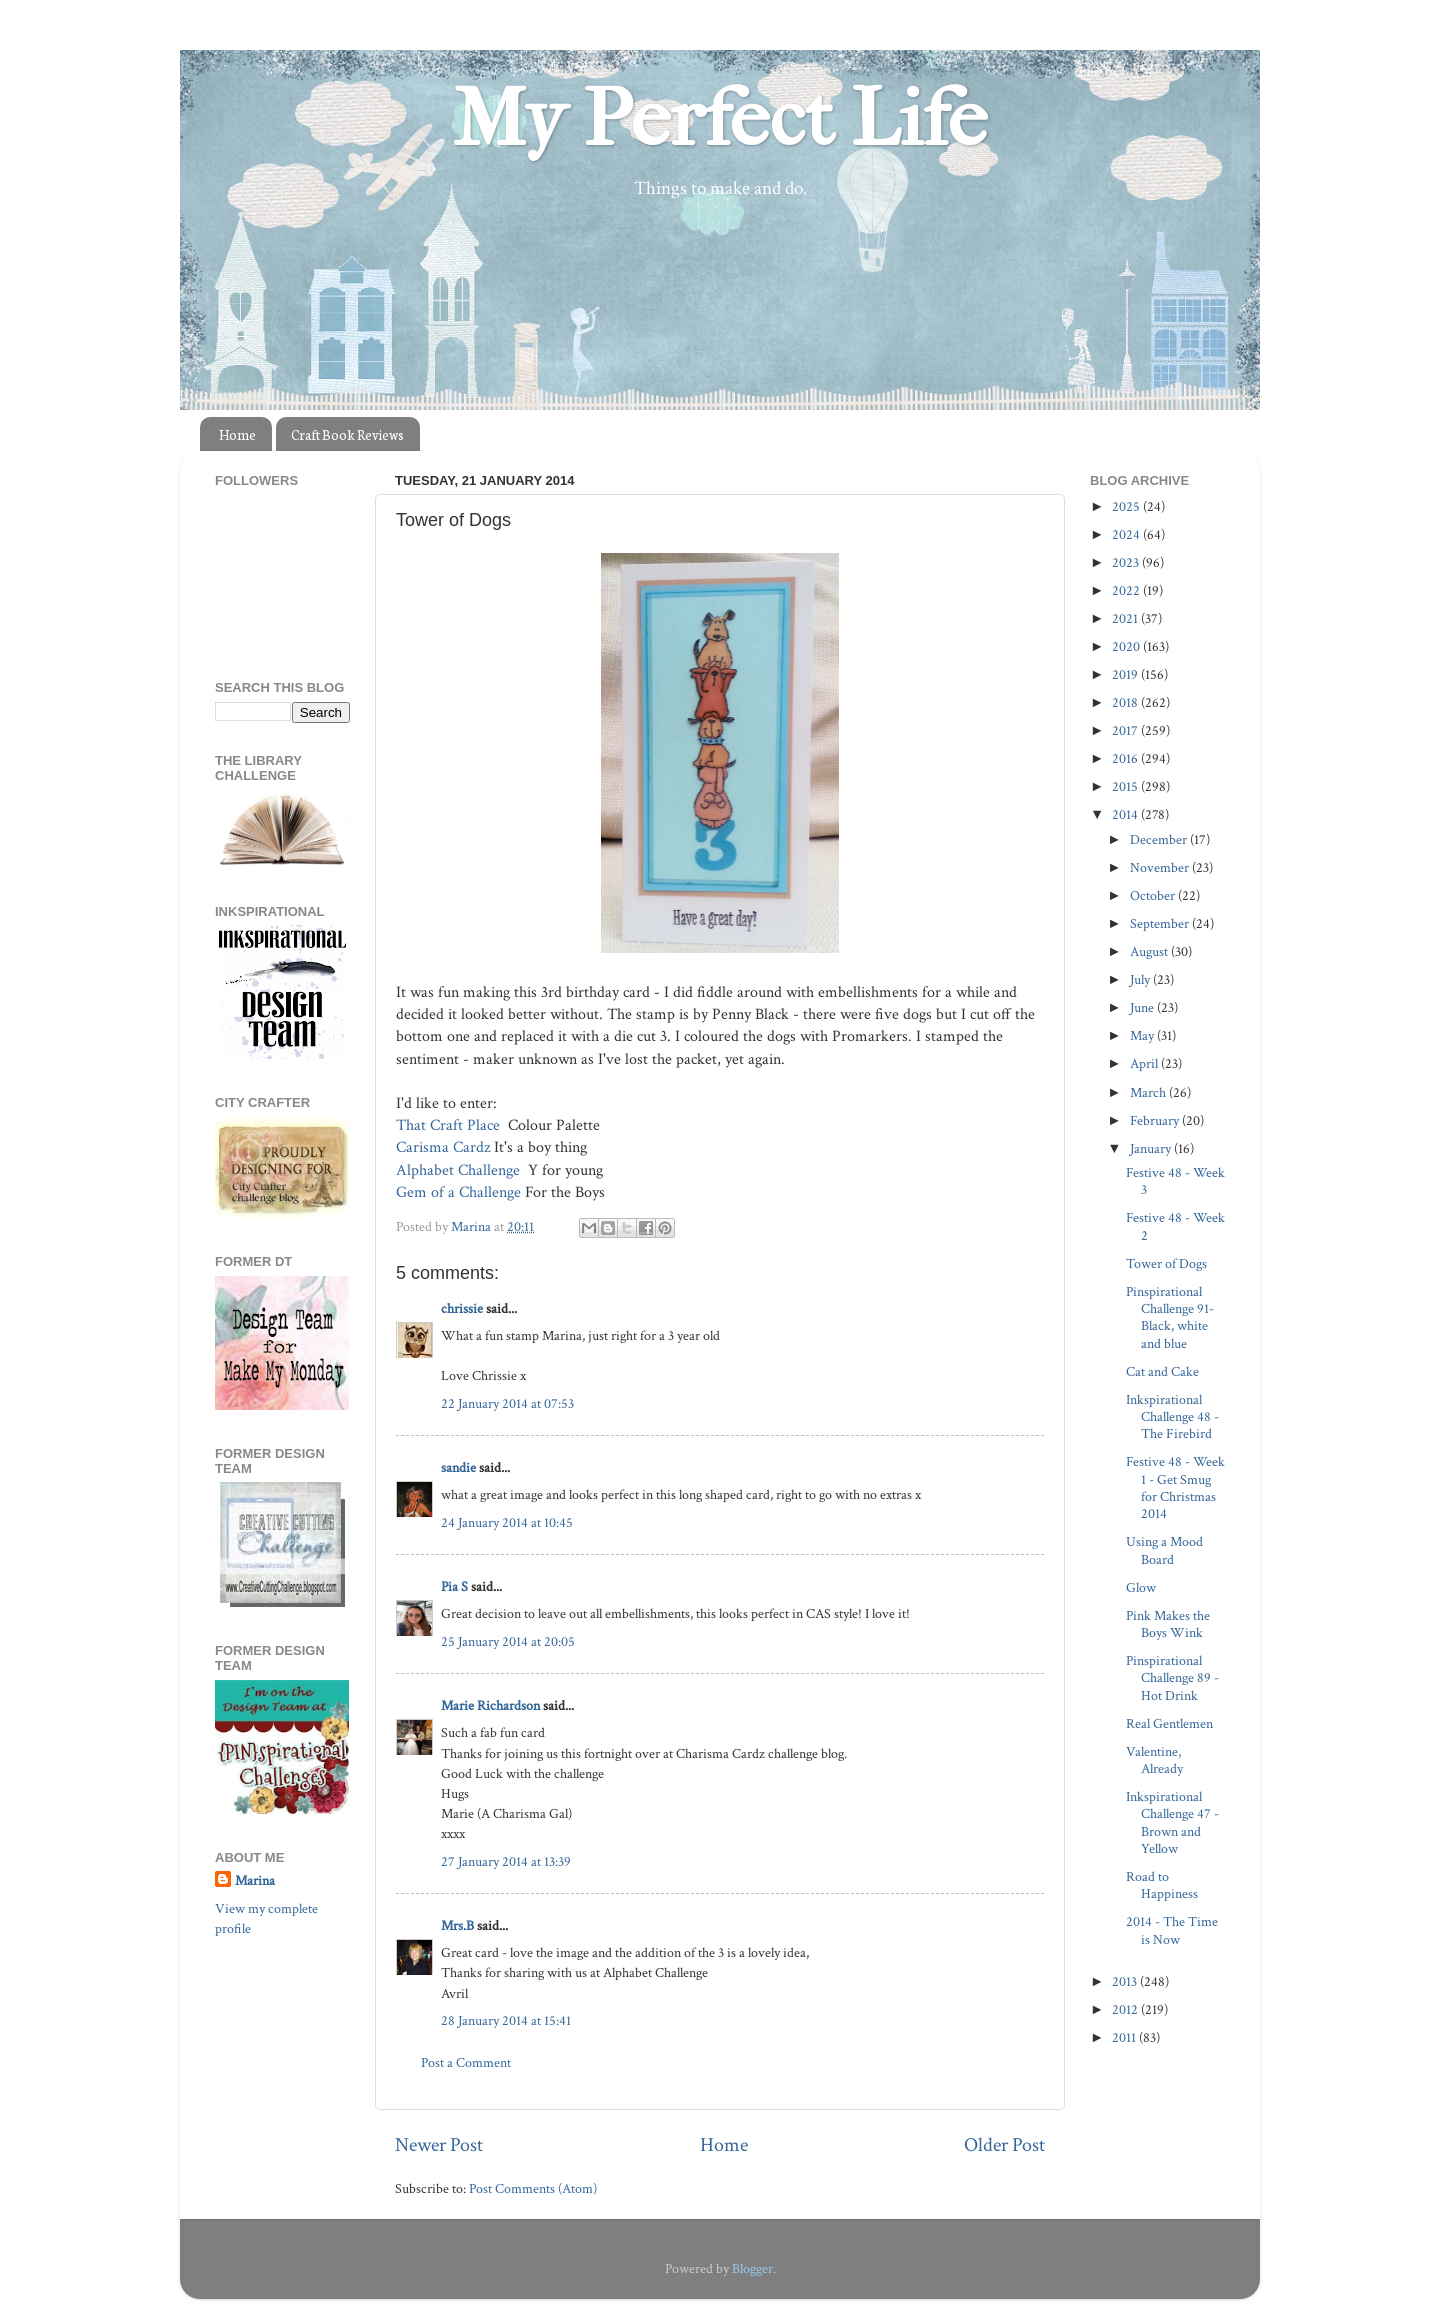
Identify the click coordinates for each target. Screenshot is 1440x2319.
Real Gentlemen (1169, 1723)
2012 (1126, 2009)
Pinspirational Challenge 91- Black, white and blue (1170, 1317)
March (1149, 1092)
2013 (1126, 1981)
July (1141, 979)
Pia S (454, 1586)
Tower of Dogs (1166, 1263)
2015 (1126, 786)
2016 (1126, 758)
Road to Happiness (1162, 1885)
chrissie (462, 1308)
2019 (1126, 674)
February (1156, 1120)
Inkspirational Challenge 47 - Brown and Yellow (1172, 1822)
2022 (1127, 590)
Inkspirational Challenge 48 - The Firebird (1172, 1417)
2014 (1126, 814)
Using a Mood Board (1164, 1550)
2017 (1126, 730)
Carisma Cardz (443, 1147)
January (1152, 1148)
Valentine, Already (1154, 1760)
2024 (1127, 534)
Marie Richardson (490, 1705)
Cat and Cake (1162, 1371)
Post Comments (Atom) (533, 2188)
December (1160, 839)
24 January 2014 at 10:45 (507, 1522)
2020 (1127, 646)
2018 (1126, 702)
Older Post (1004, 2145)
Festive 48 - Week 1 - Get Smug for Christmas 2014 (1175, 1487)
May (1143, 1035)
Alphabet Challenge (460, 1170)
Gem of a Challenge (458, 1192)
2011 (1125, 2037)
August (1150, 951)
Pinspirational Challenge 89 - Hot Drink (1172, 1678)
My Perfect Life (720, 119)
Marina (255, 1880)
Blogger (752, 2268)
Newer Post (439, 2145)
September (1161, 923)
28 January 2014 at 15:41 (506, 2020)
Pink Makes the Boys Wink (1168, 1624)
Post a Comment (466, 2062)
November (1161, 867)
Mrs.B (457, 1925)
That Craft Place (450, 1125)
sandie (458, 1467)
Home (237, 434)
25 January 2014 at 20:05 (508, 1641)
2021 (1126, 618)
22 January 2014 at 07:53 (507, 1403)
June (1143, 1007)
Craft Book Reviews (347, 434)
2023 (1127, 562)
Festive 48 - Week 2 (1175, 1226)
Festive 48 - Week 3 (1175, 1181)
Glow (1141, 1587)
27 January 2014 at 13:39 (506, 1861)
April (1145, 1063)
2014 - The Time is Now (1172, 1930)
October (1154, 895)
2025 (1127, 506)
